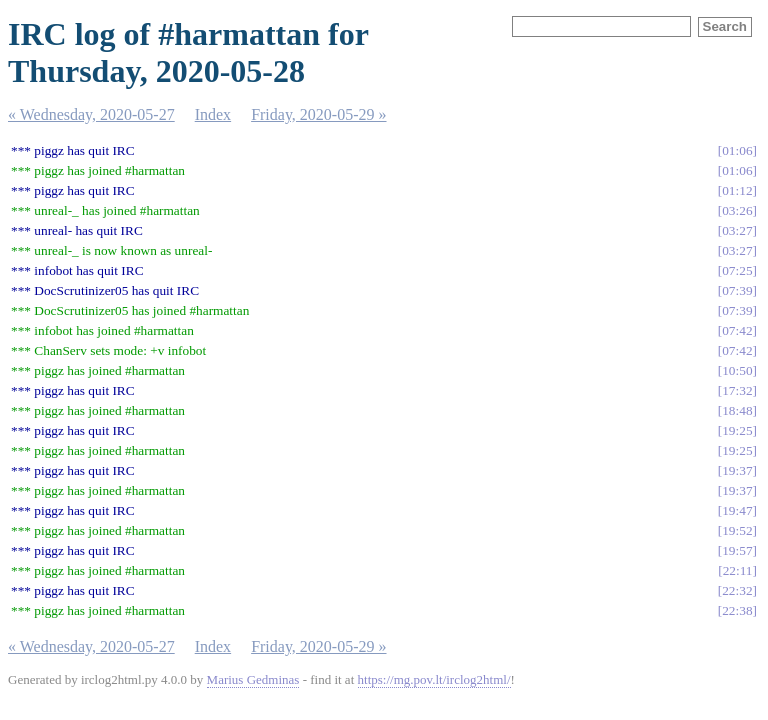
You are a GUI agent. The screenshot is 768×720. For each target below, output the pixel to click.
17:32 (737, 390)
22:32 (737, 590)
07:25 (737, 270)
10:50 (737, 370)
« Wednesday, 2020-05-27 (91, 114)
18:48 (737, 410)
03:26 (737, 210)
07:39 (737, 290)
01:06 (737, 150)
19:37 (737, 470)
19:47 (737, 510)
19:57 (737, 550)
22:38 (737, 610)
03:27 (737, 230)
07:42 (737, 330)
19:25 (737, 430)
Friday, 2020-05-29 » (318, 114)
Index (213, 114)
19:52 (737, 530)
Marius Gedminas (253, 679)
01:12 (737, 190)
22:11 (738, 570)
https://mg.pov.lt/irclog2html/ (434, 679)
